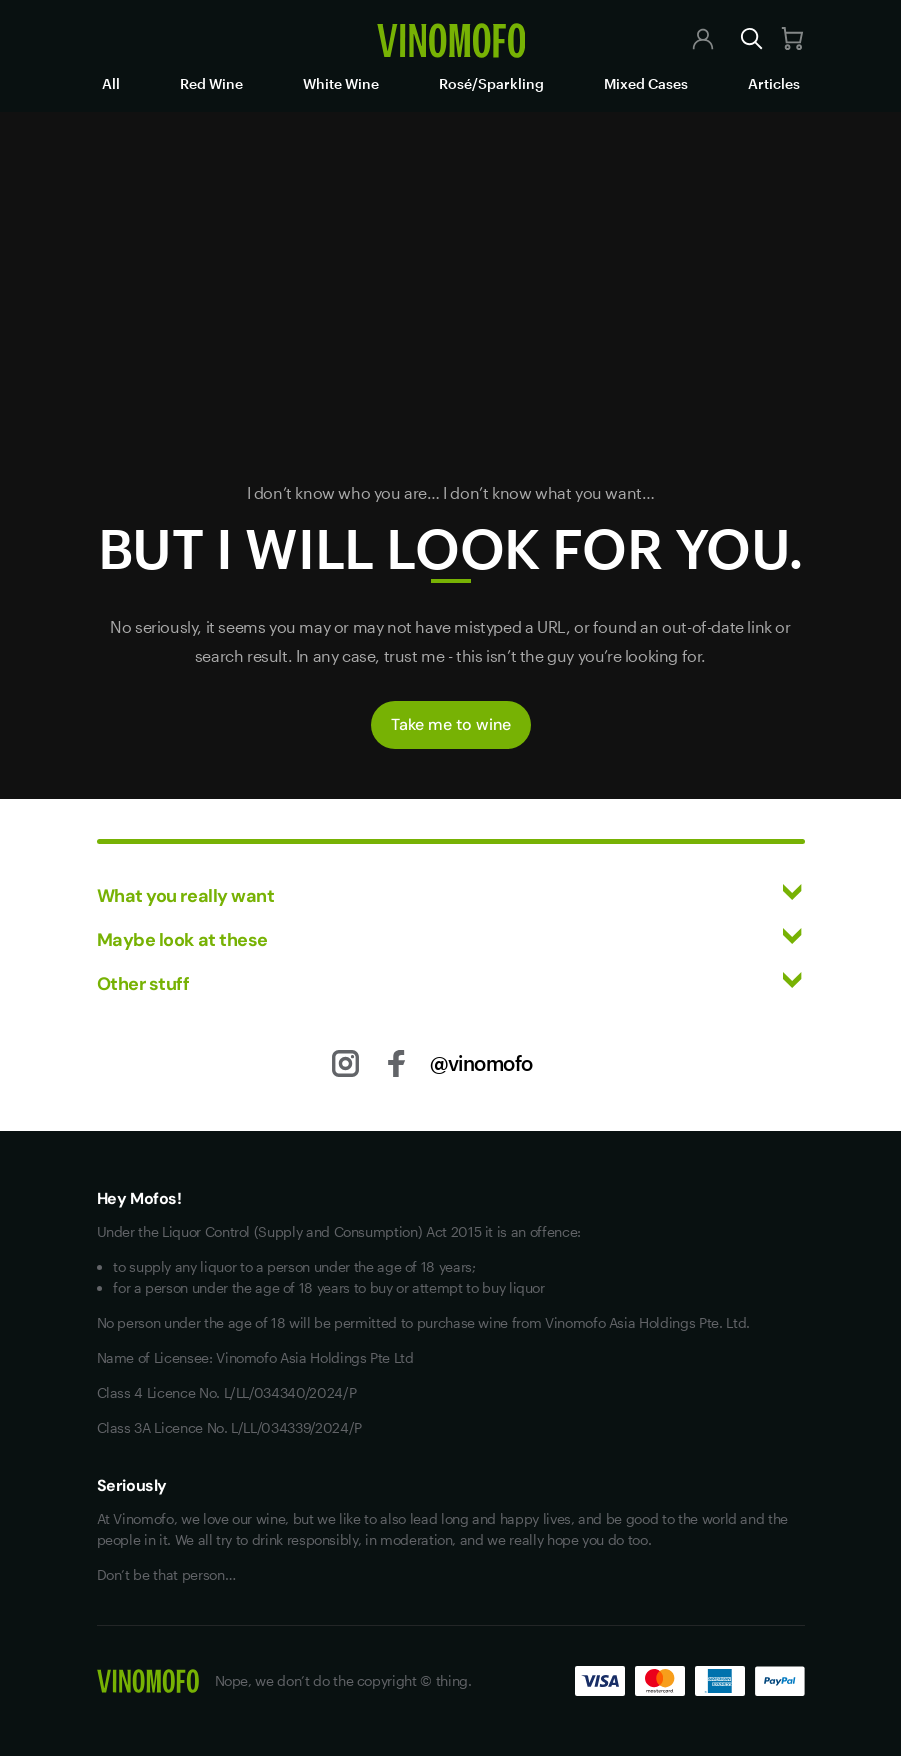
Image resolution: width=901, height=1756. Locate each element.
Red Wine (211, 83)
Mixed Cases (646, 83)
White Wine (341, 83)
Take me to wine (451, 724)
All (111, 83)
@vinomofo (481, 1063)
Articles (774, 83)
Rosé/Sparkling (491, 83)
